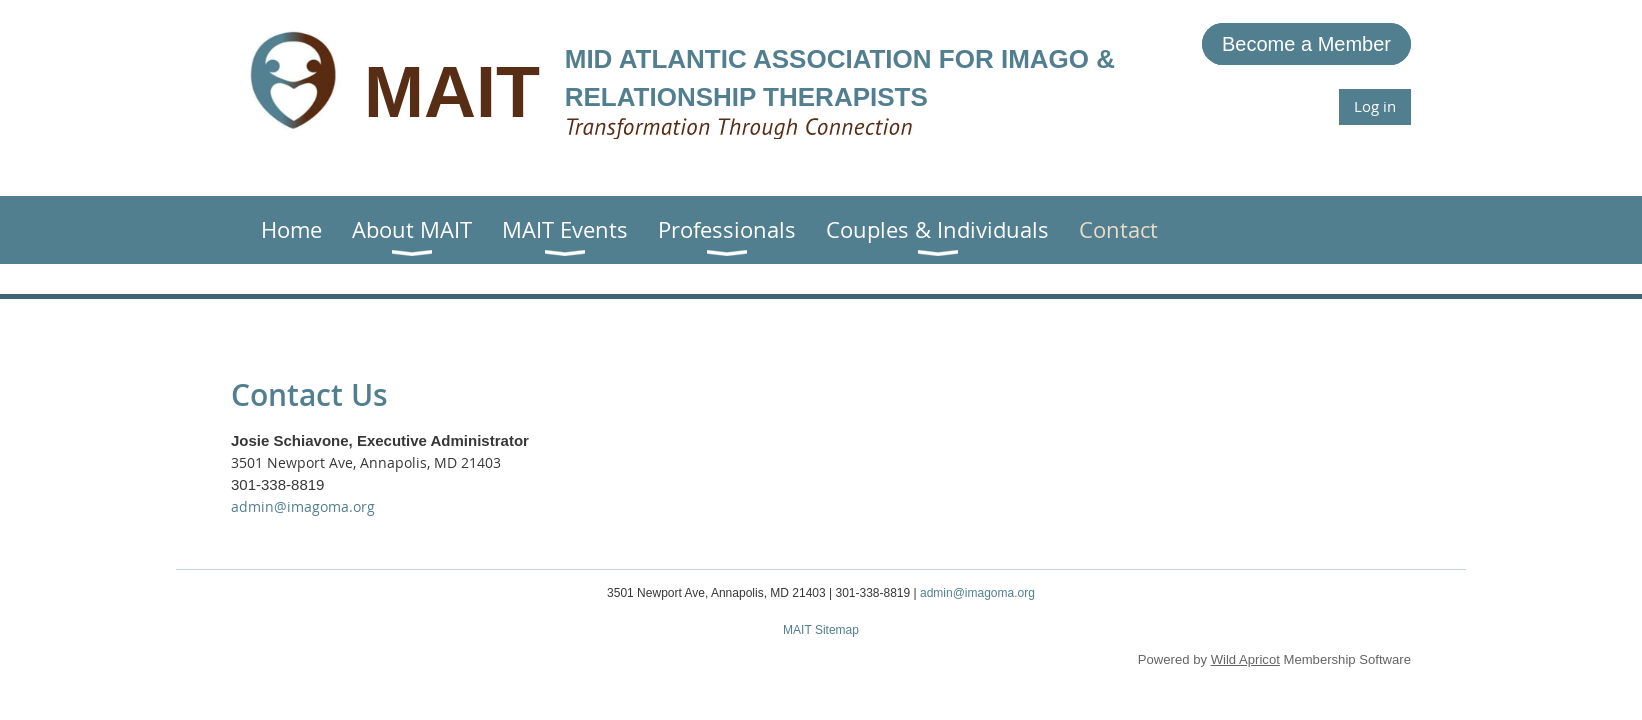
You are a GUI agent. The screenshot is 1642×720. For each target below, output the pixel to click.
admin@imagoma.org (303, 506)
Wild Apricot (1245, 659)
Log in (1375, 106)
